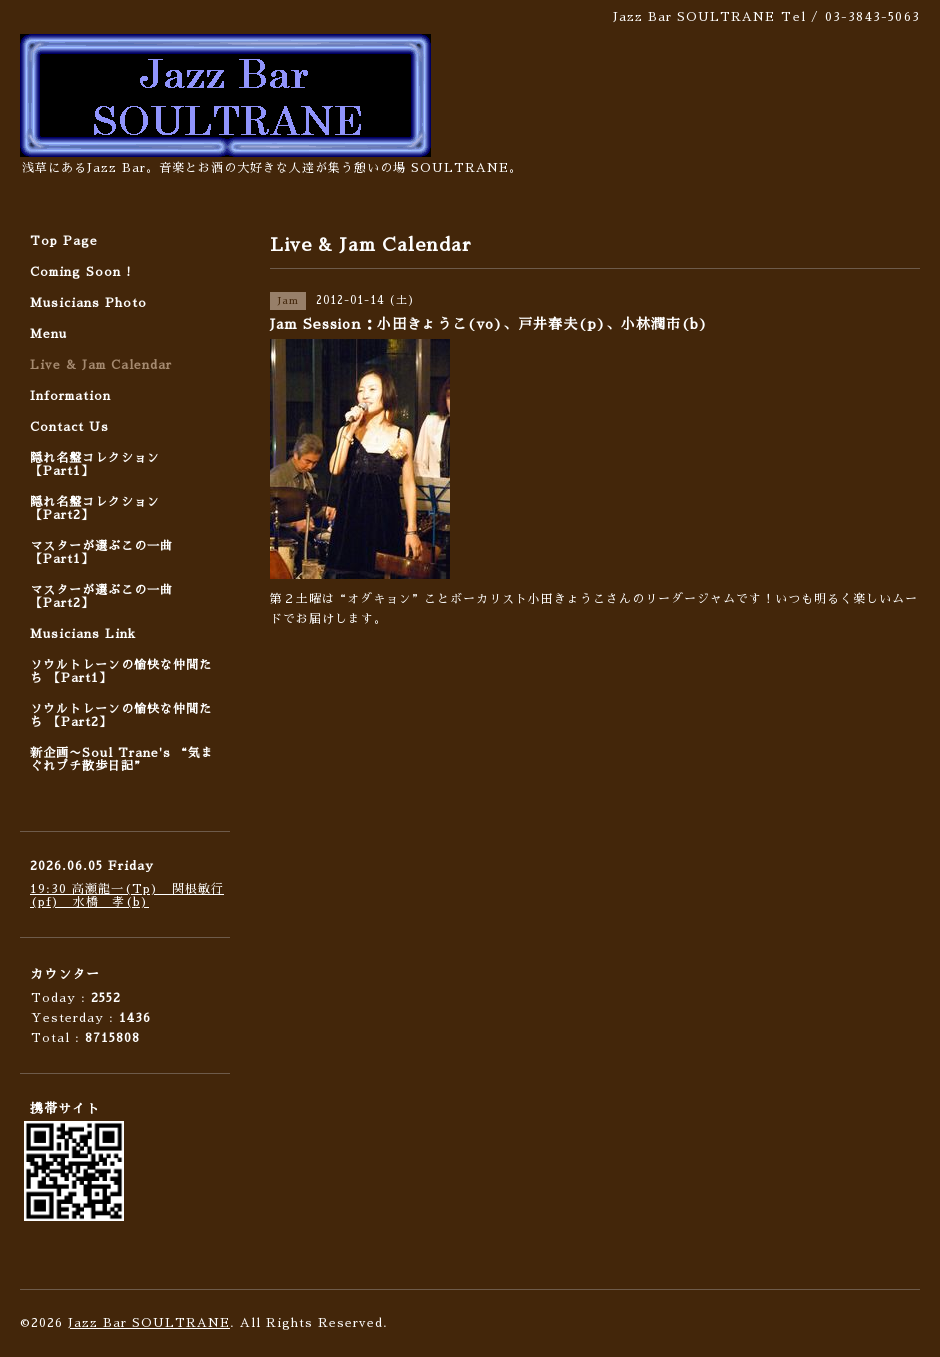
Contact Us (69, 427)
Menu (48, 334)
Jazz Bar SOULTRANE (149, 1323)
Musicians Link (83, 634)
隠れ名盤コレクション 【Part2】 (95, 508)
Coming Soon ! (81, 272)
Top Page (64, 241)
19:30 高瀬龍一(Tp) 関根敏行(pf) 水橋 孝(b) (127, 895)
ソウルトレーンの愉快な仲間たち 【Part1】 (121, 671)
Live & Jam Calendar (101, 365)
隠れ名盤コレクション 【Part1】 (95, 464)
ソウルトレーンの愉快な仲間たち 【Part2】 (121, 715)
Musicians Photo (88, 303)
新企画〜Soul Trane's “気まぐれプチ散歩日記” (122, 759)
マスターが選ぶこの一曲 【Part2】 (101, 596)
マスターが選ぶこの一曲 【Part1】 (101, 552)
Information (70, 396)
